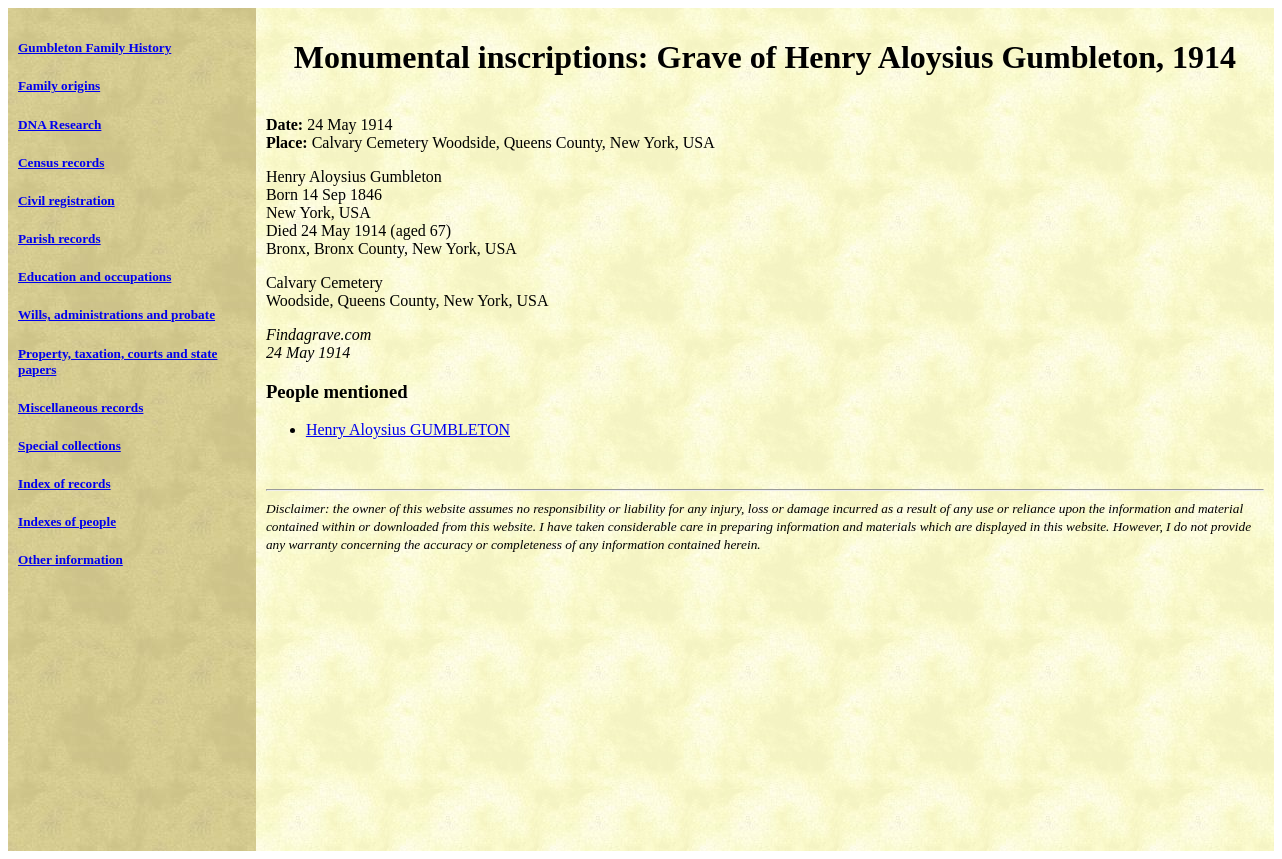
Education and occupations (94, 276)
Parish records (59, 238)
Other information (70, 559)
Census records (61, 162)
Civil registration (66, 200)
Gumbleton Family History (94, 47)
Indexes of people (67, 521)
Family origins (59, 85)
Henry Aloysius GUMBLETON (408, 429)
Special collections (69, 445)
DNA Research (59, 124)
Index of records (64, 483)
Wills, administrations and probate (116, 314)
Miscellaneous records (80, 407)
